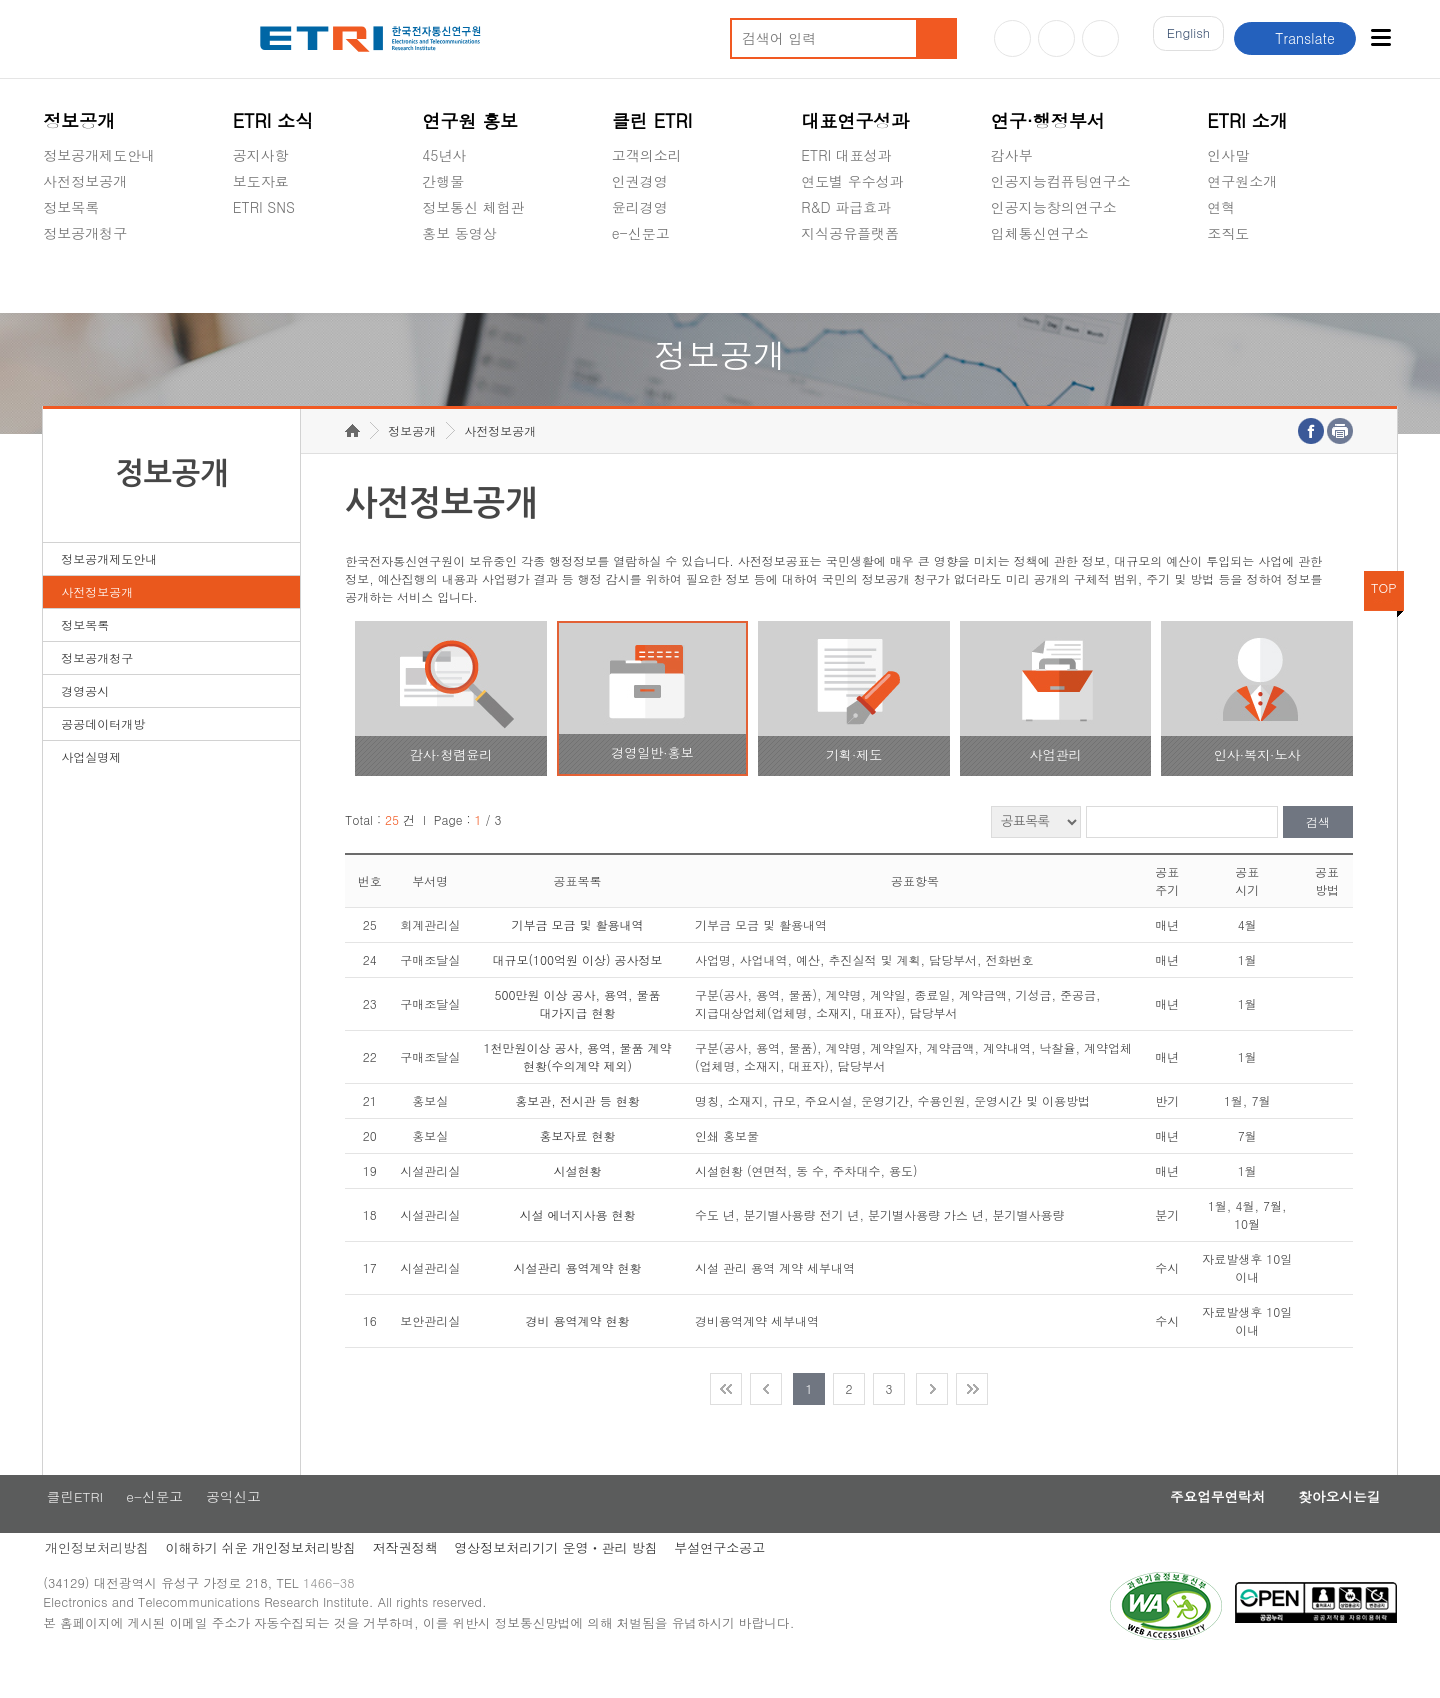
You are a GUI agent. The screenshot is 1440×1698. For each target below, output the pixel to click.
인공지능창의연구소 (1054, 207)
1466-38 (336, 1620)
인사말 (1228, 155)
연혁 (1221, 207)
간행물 (443, 181)
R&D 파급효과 (846, 207)
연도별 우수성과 (852, 181)
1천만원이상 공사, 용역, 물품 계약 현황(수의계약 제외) (578, 1087)
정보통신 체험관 (473, 207)
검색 (1318, 853)
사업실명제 (91, 787)
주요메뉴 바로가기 (0, 0)
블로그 (1056, 38)
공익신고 (640, 280)
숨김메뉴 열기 (53, 257)
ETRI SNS (264, 207)
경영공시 (71, 280)
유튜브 (1012, 38)
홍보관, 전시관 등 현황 (577, 1131)
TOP (1384, 618)
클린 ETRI (652, 120)
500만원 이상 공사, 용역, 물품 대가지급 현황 (578, 1034)
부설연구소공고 (732, 1581)
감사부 (1012, 155)
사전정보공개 (85, 181)
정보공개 (79, 120)
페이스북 (1100, 38)
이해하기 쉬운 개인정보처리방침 (262, 1581)
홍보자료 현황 (578, 1166)
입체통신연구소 (1040, 233)
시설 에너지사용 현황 (578, 1245)
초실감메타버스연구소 (1061, 280)
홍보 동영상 (459, 233)
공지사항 (261, 155)
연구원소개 (1242, 181)
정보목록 (71, 207)
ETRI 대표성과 (846, 155)
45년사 (444, 155)
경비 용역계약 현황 (578, 1351)
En (1183, 38)
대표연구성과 (855, 120)
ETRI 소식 (273, 120)
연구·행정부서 (1048, 120)
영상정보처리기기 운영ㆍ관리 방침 (565, 1581)
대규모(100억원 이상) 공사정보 (578, 990)
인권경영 (640, 181)
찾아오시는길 (1334, 1529)
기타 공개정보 (1251, 280)
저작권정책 (410, 1581)
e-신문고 (641, 233)
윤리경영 (640, 207)
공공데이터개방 (103, 754)
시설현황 (578, 1201)
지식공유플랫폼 (850, 233)
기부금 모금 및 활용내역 (578, 955)
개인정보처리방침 (95, 1581)
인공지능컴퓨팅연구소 (1061, 181)
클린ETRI (72, 1529)
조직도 (1228, 233)
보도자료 (261, 181)
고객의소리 (647, 155)
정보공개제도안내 (99, 155)
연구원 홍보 (470, 120)
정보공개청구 (85, 233)
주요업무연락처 (1202, 1529)
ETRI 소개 (1247, 120)
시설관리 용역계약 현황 (578, 1298)
